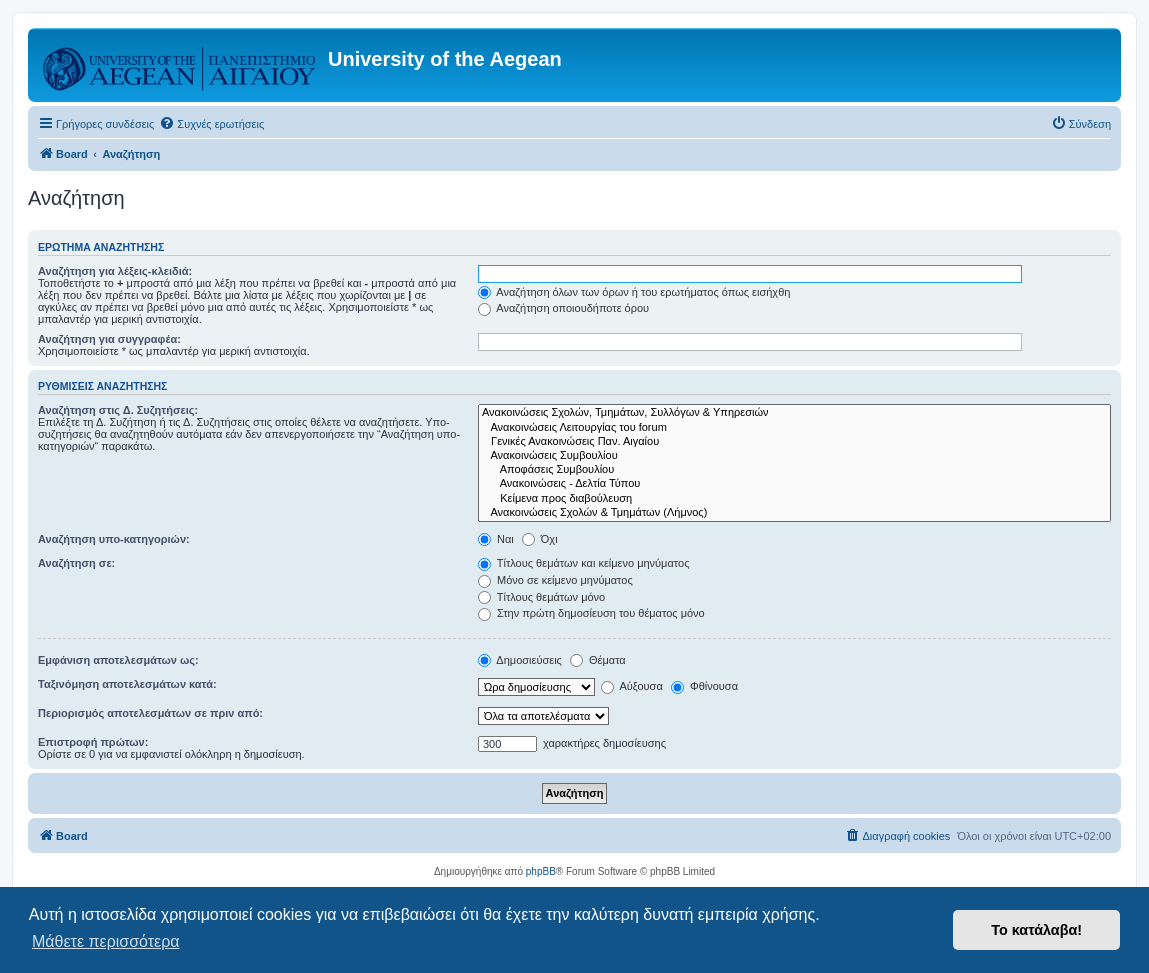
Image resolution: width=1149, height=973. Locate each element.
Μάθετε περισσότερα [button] (106, 941)
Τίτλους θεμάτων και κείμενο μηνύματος (584, 563)
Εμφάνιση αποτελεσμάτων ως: (118, 660)
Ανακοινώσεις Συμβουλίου (794, 456)
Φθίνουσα (704, 686)
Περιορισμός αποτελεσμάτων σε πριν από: (150, 713)
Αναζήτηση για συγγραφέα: (109, 339)
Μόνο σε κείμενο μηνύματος (555, 580)
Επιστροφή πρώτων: (93, 742)
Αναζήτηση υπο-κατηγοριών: (114, 539)
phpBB (541, 871)
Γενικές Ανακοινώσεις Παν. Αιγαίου (794, 442)
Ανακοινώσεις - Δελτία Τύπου (794, 484)
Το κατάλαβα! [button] (1036, 930)
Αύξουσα (632, 686)
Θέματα (598, 660)
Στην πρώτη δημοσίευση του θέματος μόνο (591, 613)
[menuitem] (211, 124)
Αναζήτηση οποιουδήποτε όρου (563, 308)
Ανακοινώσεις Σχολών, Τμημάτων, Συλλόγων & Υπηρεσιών (794, 413)
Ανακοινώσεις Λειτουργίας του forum (794, 428)
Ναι (496, 539)
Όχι (540, 539)
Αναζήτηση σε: (76, 563)
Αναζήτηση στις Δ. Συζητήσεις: (118, 410)
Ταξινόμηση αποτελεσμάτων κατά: (127, 684)
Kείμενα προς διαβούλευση (794, 499)
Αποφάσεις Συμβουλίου (794, 470)
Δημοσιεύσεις (520, 660)
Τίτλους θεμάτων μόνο (541, 597)
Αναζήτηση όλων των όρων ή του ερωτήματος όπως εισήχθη (634, 292)
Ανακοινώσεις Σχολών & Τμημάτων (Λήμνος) (794, 513)
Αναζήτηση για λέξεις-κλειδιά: (115, 271)
